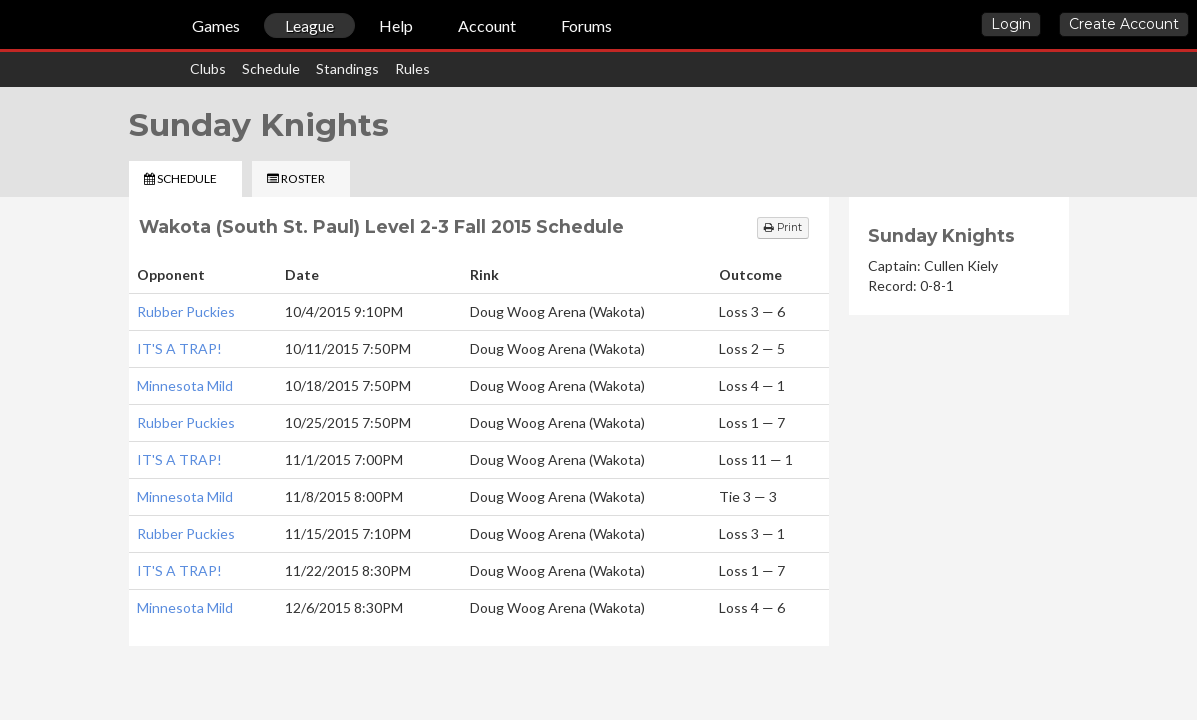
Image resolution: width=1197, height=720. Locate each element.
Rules (412, 68)
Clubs (208, 68)
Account (487, 25)
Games (216, 25)
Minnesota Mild (185, 385)
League (309, 25)
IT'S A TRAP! (179, 348)
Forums (586, 25)
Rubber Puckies (186, 311)
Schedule (271, 68)
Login (1011, 24)
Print (783, 227)
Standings (347, 68)
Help (396, 25)
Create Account (1124, 24)
